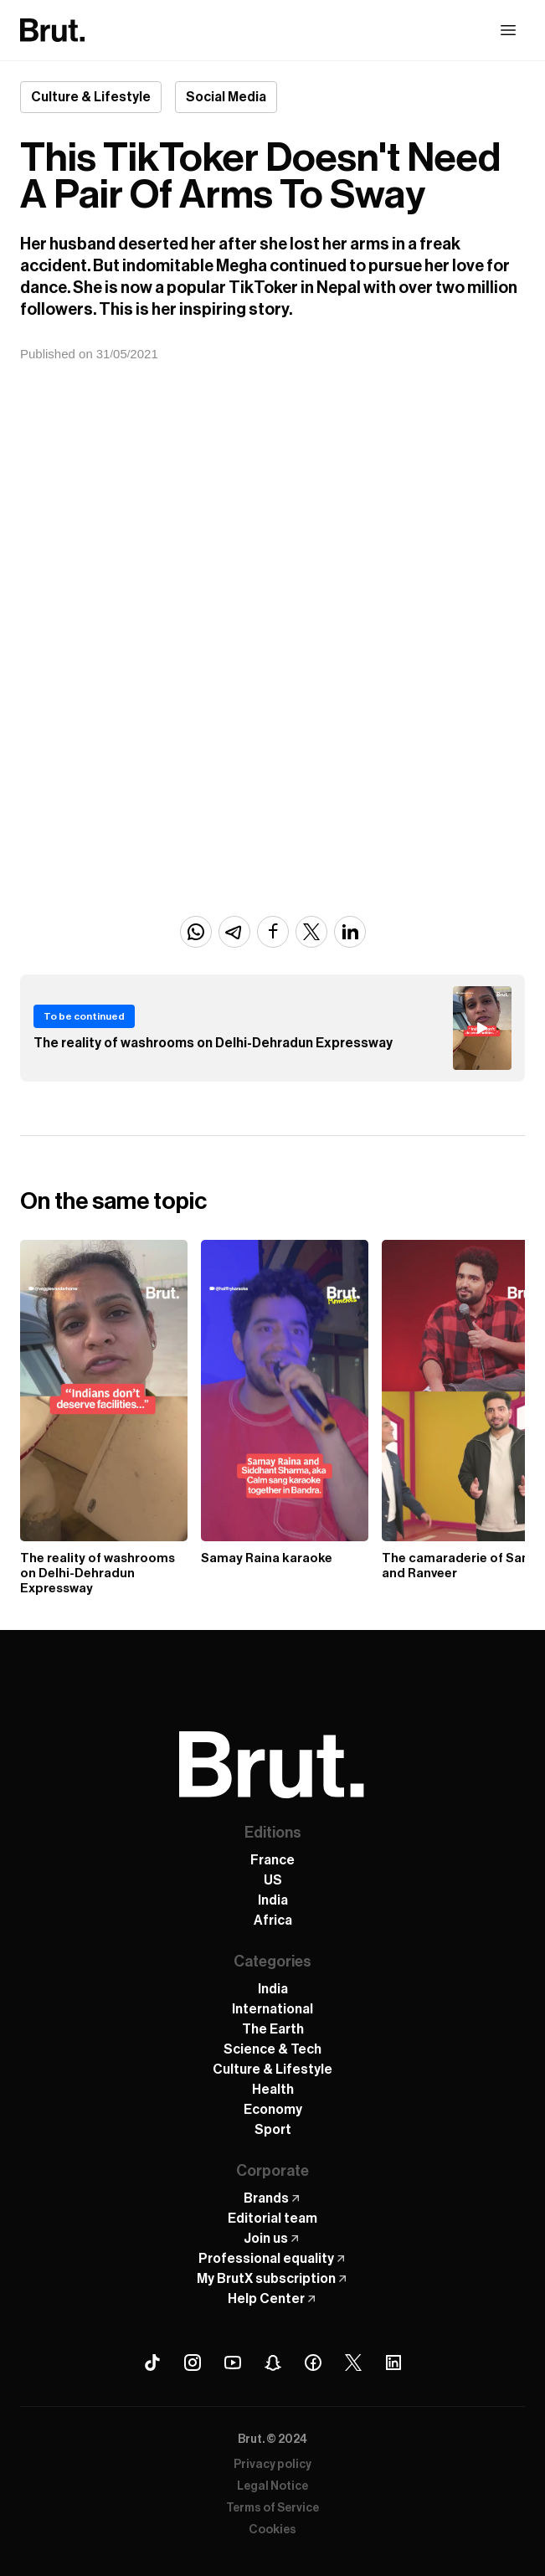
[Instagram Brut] (192, 2362)
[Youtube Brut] (232, 2362)
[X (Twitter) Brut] (353, 2362)
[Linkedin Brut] (393, 2362)
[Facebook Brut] (313, 2362)
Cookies (272, 2530)
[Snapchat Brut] (273, 2362)
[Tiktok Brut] (152, 2362)
